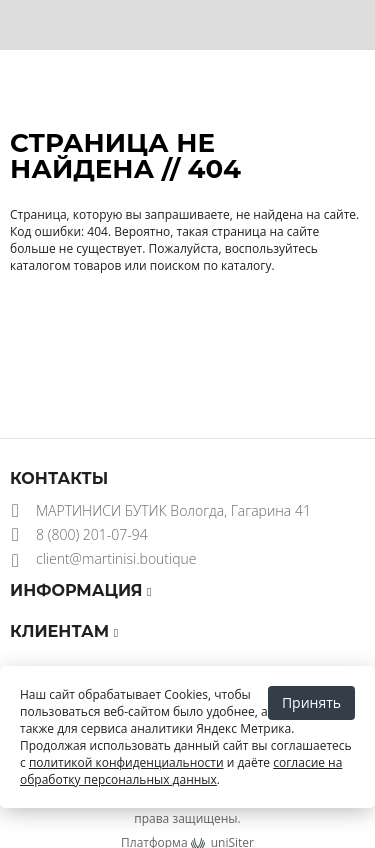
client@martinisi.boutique (116, 558)
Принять (311, 702)
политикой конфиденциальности (126, 762)
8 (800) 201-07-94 (92, 534)
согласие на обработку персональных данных (181, 771)
